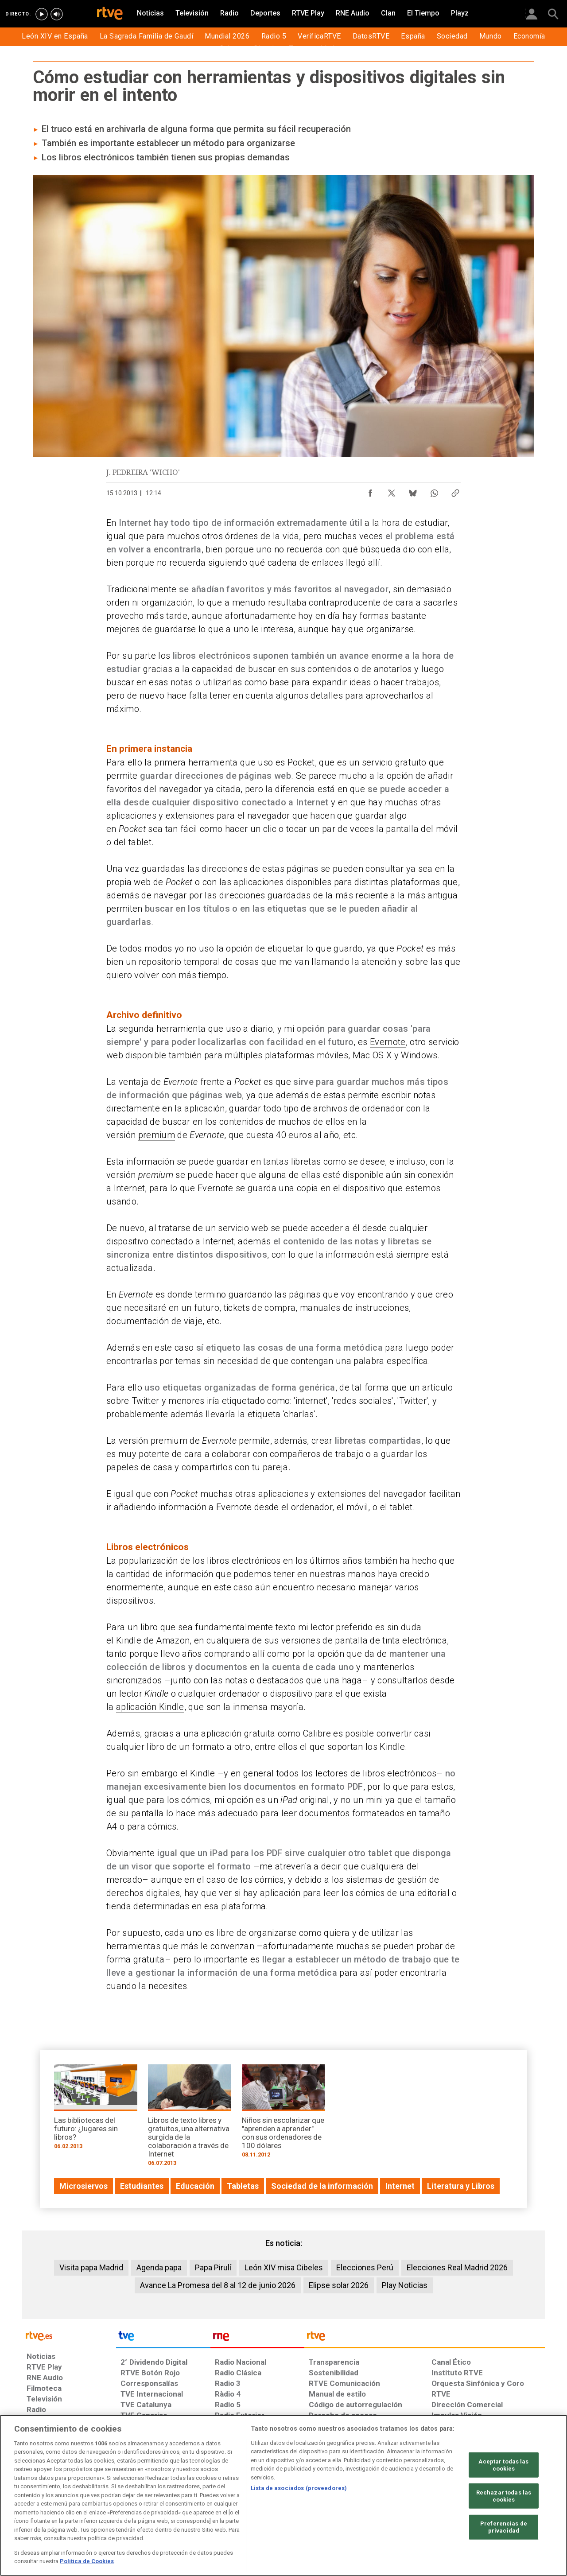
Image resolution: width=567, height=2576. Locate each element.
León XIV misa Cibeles (284, 2267)
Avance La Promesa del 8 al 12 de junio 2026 (217, 2285)
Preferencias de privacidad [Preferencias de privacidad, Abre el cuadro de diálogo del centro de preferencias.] (503, 2527)
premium (156, 1135)
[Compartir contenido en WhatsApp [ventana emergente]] (434, 490)
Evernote (388, 1042)
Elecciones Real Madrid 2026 (457, 2267)
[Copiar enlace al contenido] (455, 490)
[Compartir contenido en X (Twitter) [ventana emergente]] (391, 490)
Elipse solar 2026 (339, 2285)
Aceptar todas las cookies (503, 2465)
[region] (283, 2495)
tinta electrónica (414, 1640)
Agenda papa (159, 2267)
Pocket (301, 762)
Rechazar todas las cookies (503, 2496)
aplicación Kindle (150, 1707)
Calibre (317, 1733)
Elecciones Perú (364, 2267)
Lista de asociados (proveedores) (299, 2488)
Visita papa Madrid (91, 2267)
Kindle (128, 1640)
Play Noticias (404, 2285)
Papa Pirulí (213, 2267)
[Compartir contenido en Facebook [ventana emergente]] (370, 490)
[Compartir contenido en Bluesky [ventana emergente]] (412, 490)
